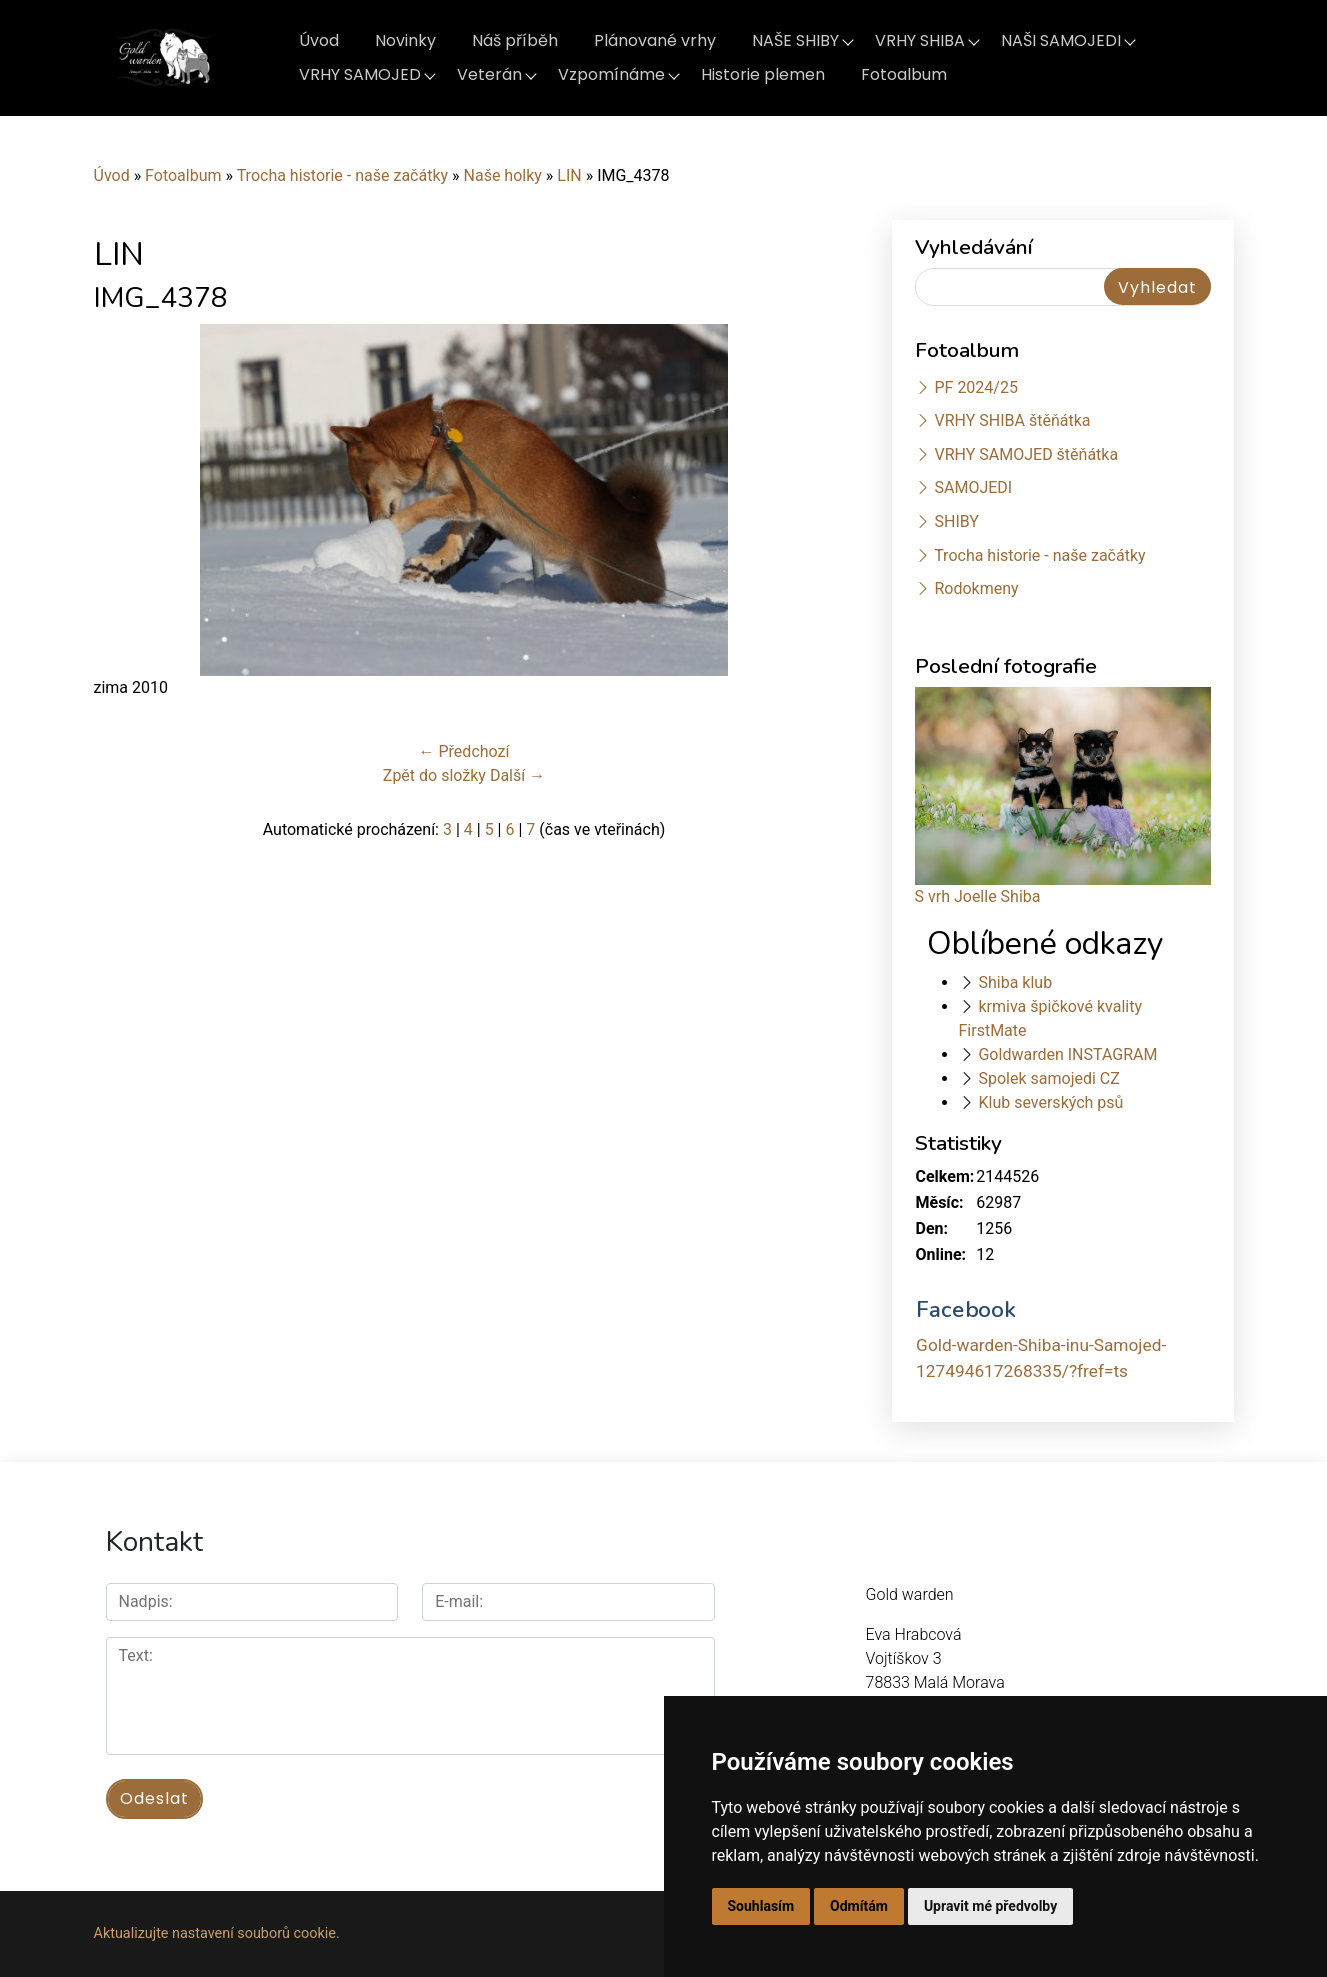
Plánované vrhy (655, 40)
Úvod (319, 40)
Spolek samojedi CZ (1048, 1078)
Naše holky (505, 175)
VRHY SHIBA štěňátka (1012, 420)
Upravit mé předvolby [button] (990, 1906)
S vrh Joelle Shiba (978, 896)
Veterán (489, 74)
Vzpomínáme (611, 74)
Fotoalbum (904, 74)
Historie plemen (763, 74)
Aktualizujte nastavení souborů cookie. (217, 1933)
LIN (569, 175)
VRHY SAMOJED (360, 74)
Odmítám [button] (859, 1906)
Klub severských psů (1050, 1102)
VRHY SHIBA (920, 40)
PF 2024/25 (975, 387)
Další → (517, 775)
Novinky (405, 40)
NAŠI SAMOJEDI (1061, 40)
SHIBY (956, 521)
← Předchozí (464, 751)
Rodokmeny (976, 588)
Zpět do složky (434, 775)
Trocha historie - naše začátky (342, 175)
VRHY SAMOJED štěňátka (1026, 454)
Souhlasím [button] (761, 1906)
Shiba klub (1015, 982)
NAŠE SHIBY (795, 40)
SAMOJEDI (973, 487)
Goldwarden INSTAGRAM (1067, 1054)
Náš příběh (515, 40)
